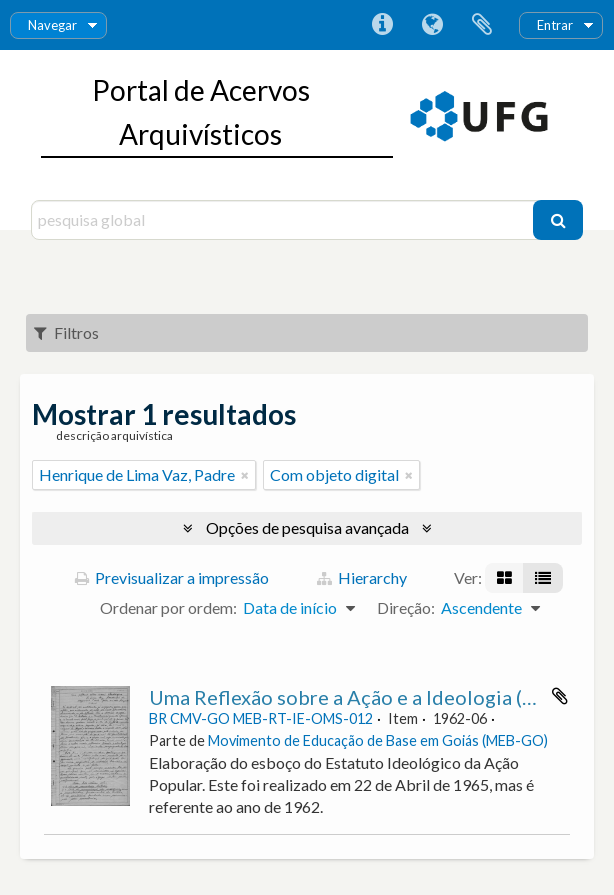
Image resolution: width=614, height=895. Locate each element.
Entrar (555, 25)
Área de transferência (482, 25)
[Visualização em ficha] (504, 578)
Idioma (432, 25)
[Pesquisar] (558, 220)
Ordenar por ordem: (168, 607)
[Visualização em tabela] (543, 578)
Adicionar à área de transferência (560, 696)
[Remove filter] (245, 475)
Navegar (52, 25)
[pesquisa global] (285, 220)
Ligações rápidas (382, 25)
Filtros (66, 332)
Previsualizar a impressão (172, 577)
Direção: (406, 607)
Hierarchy (362, 577)
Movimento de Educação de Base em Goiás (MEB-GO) (378, 740)
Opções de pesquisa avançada (307, 527)
